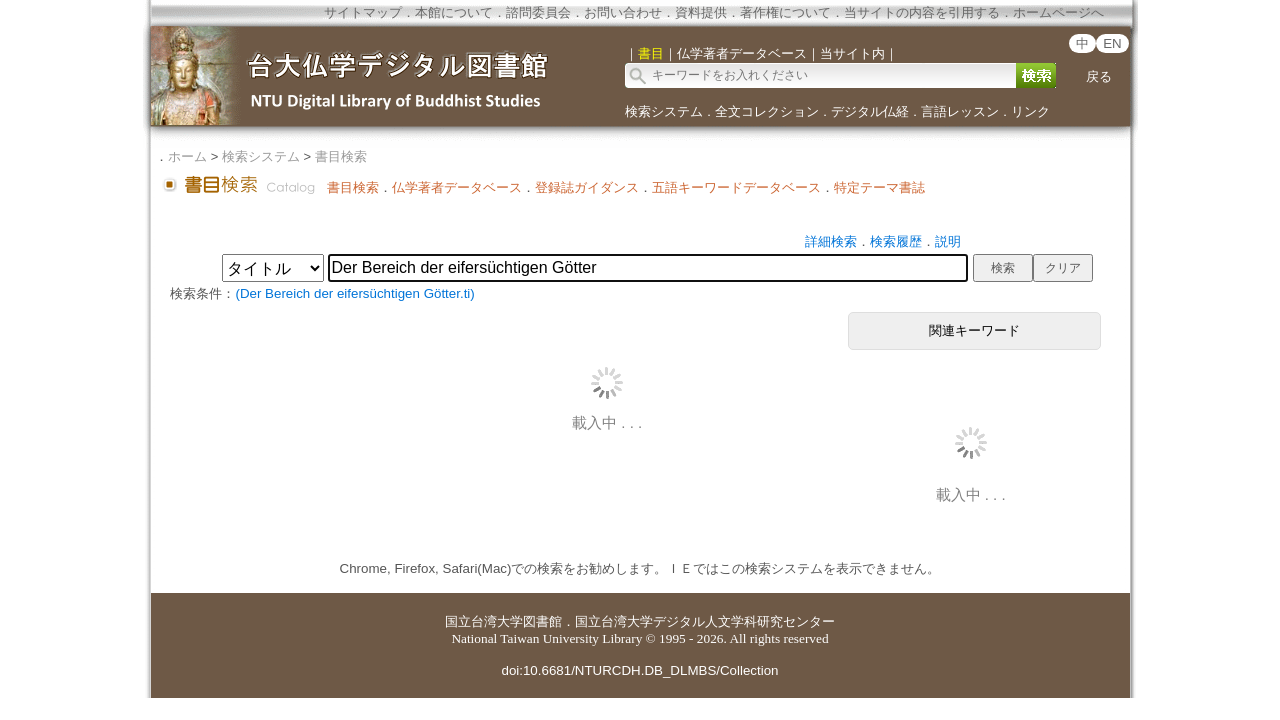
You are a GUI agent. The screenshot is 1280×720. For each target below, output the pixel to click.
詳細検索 (831, 241)
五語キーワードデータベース (736, 187)
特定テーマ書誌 (879, 187)
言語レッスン (960, 111)
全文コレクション (767, 111)
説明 (948, 241)
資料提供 (701, 12)
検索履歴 (896, 241)
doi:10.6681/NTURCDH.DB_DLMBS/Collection (639, 670)
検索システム (664, 111)
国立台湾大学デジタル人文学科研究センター (705, 621)
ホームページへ (1058, 12)
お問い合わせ (623, 12)
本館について (454, 12)
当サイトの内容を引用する (922, 12)
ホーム (187, 156)
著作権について (785, 12)
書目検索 (341, 156)
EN (1112, 43)
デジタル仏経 (870, 111)
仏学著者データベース (457, 187)
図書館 (542, 621)
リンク (1030, 111)
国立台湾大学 (484, 621)
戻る (1099, 76)
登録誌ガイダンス (587, 187)
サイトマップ (363, 12)
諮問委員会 (538, 12)
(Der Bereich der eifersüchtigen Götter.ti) (354, 293)
